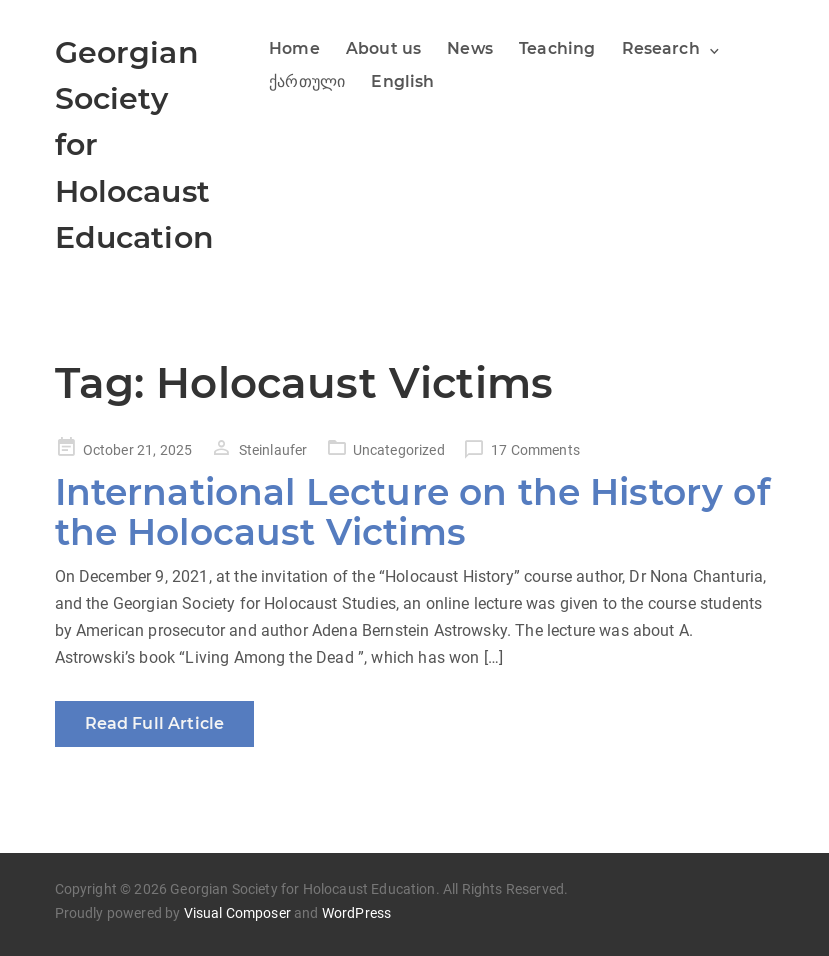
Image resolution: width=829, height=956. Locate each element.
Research (661, 48)
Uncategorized (399, 450)
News (470, 48)
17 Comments (535, 450)
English (402, 81)
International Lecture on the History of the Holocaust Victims (412, 512)
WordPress (356, 913)
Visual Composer (237, 913)
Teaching (557, 48)
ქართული (307, 81)
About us (383, 48)
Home (294, 48)
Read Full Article (155, 723)
